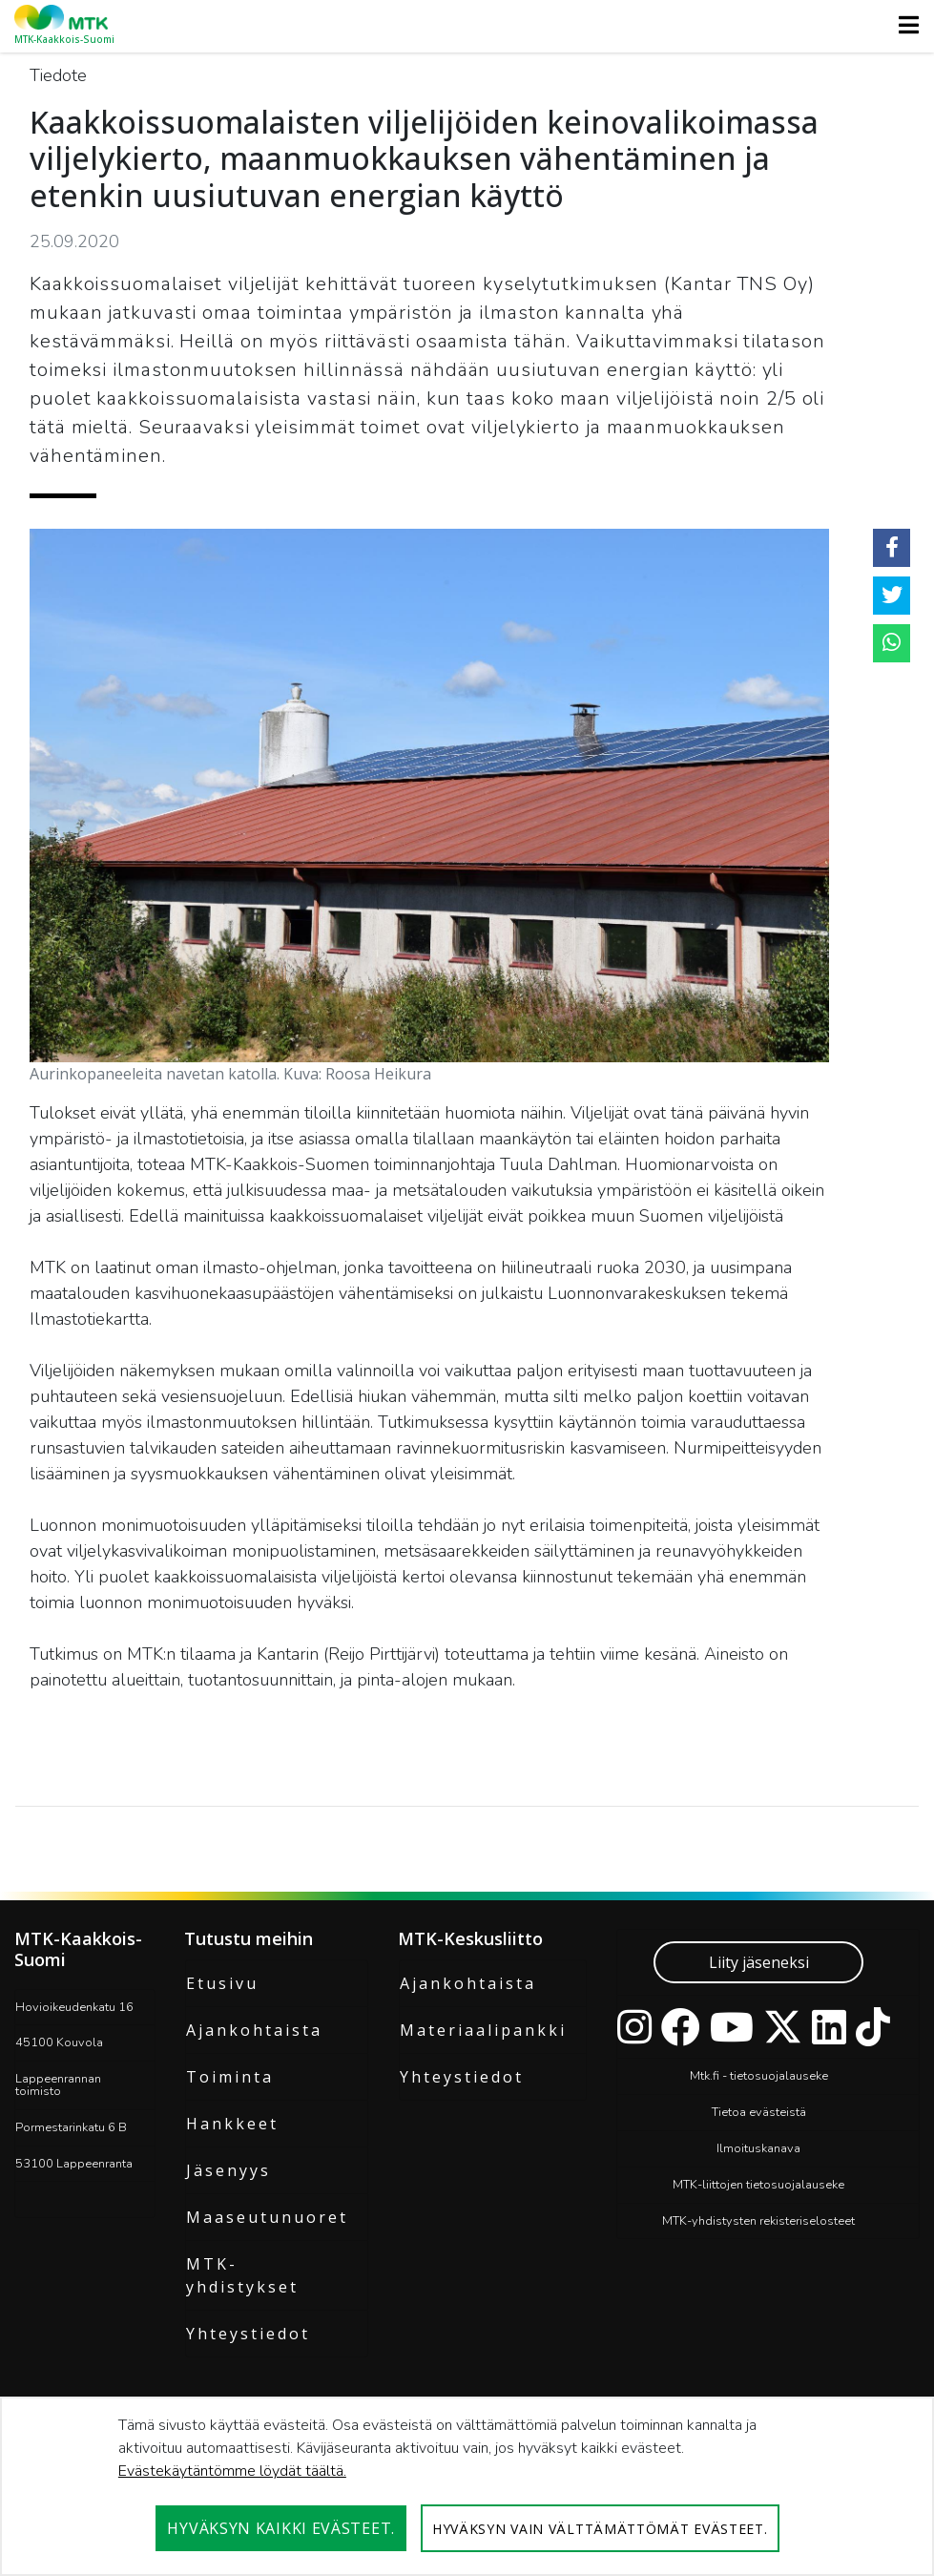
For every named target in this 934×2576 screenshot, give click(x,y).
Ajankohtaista (254, 2030)
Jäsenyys (228, 2170)
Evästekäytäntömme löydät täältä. (232, 2471)
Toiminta (230, 2076)
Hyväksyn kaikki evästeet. (281, 2528)
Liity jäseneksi (759, 1962)
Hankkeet (232, 2123)
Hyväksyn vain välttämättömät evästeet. (600, 2529)
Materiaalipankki (483, 2030)
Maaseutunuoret (267, 2217)
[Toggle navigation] (903, 24)
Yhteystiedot (248, 2333)
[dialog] (467, 2486)
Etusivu (222, 1983)
